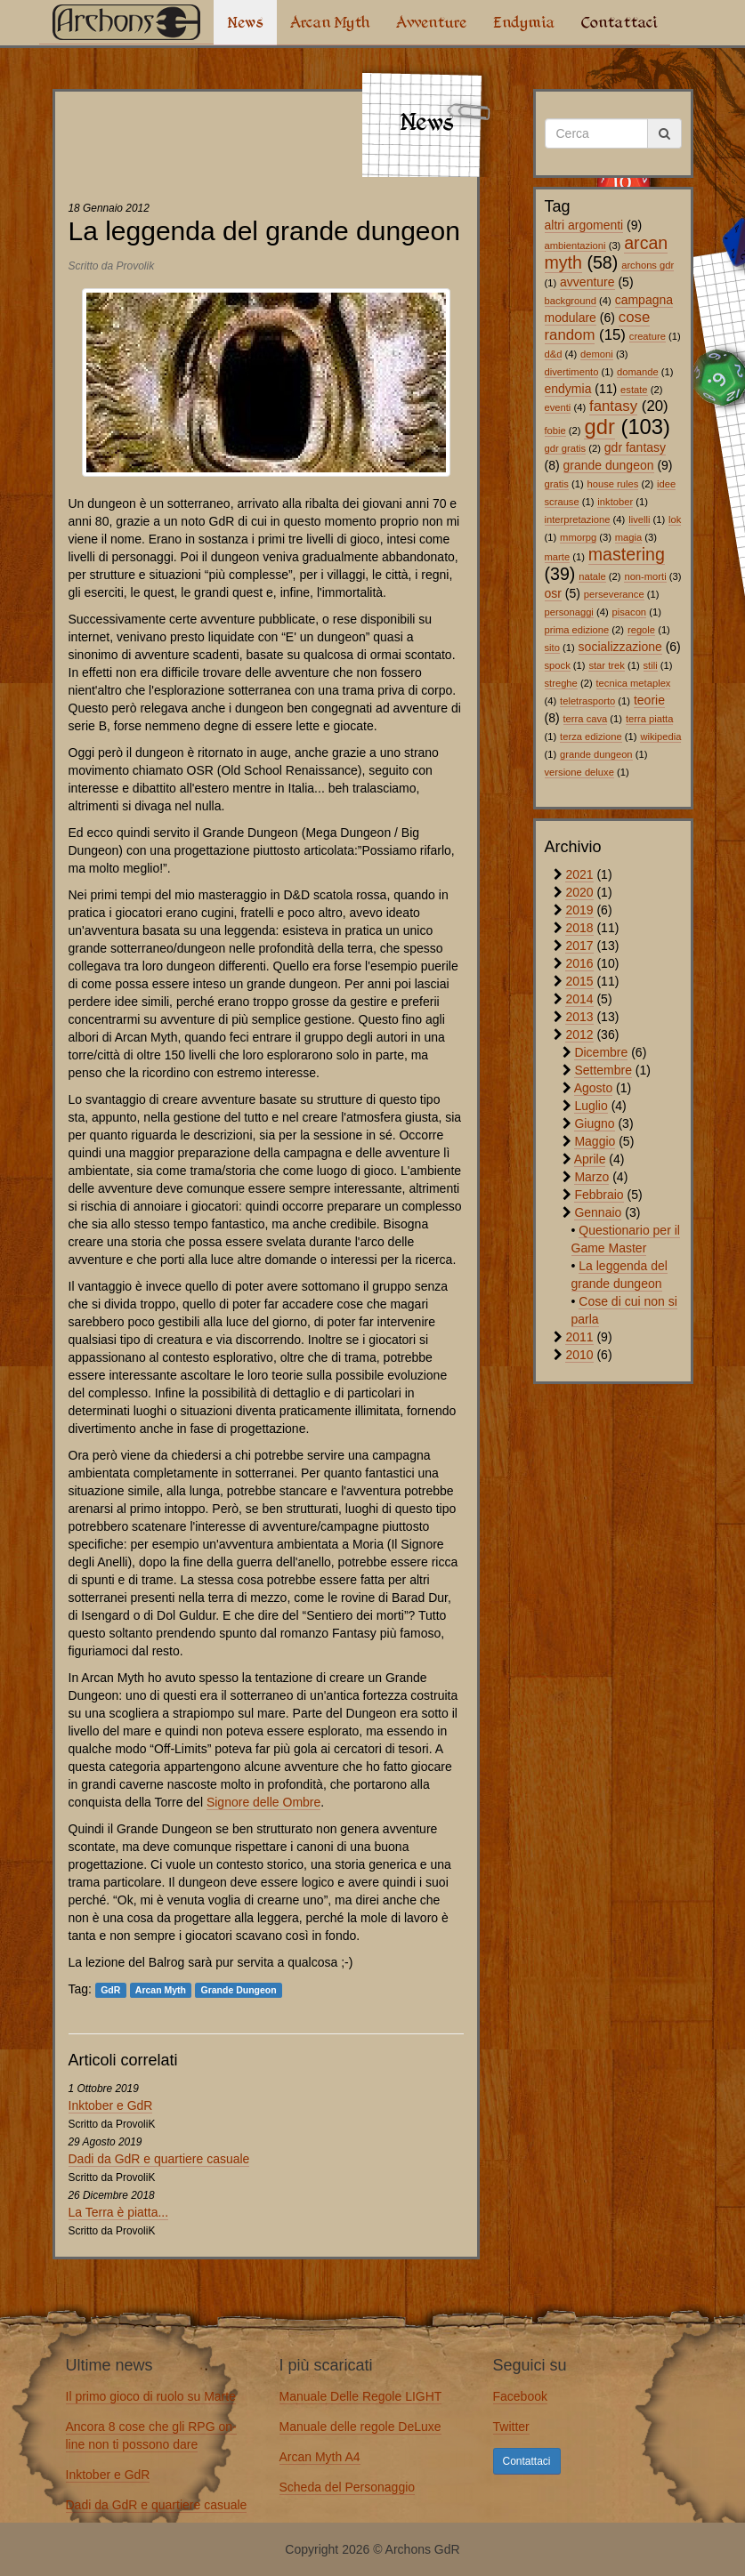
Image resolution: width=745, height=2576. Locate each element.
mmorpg (578, 537)
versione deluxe (579, 772)
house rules (613, 484)
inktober (615, 501)
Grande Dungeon (238, 1989)
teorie (649, 700)
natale (592, 576)
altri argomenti (584, 225)
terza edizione (591, 736)
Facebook (520, 2396)
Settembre (603, 1070)
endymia (568, 389)
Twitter (511, 2426)
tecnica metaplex (633, 683)
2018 (579, 928)
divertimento (572, 371)
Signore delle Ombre (263, 1802)
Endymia (524, 22)
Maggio (594, 1141)
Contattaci (619, 22)
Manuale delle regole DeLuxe (360, 2426)
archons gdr (647, 265)
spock (558, 665)
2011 (579, 1337)
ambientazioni (575, 245)
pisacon (629, 612)
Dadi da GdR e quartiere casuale (159, 2159)
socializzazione (620, 647)
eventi (558, 407)
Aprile (590, 1159)
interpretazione (578, 519)
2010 (579, 1355)
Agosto (593, 1088)
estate (633, 389)
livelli (639, 519)
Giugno (594, 1123)
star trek (606, 665)
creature (647, 336)
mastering (626, 554)
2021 (579, 874)
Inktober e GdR (111, 2105)
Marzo (591, 1177)
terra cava (585, 718)
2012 (579, 1034)
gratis (557, 484)
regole (641, 629)
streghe (561, 683)
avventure (587, 282)
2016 (579, 963)
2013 (579, 1017)
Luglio (590, 1106)
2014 (579, 999)
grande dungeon (608, 465)
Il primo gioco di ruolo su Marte (151, 2396)
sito (552, 647)
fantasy (613, 406)
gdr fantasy (635, 447)
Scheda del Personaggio (347, 2487)
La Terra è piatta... (119, 2212)
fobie (555, 430)
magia (628, 537)
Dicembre (601, 1052)
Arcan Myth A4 (319, 2457)
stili (651, 665)
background (570, 300)
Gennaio (597, 1212)
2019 (579, 910)
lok (674, 519)
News (245, 22)
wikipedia (660, 736)
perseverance (614, 594)
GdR (110, 1989)
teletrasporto (587, 701)
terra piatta (649, 718)
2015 (579, 981)
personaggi (569, 612)
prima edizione (577, 629)
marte (558, 556)
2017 (579, 945)
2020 (579, 892)
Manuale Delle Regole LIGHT (360, 2396)
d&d (554, 354)
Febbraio (598, 1194)
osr (553, 593)
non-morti (645, 576)
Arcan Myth (329, 22)
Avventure (431, 22)
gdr (599, 427)
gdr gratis (566, 448)
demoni (596, 354)
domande (638, 371)
